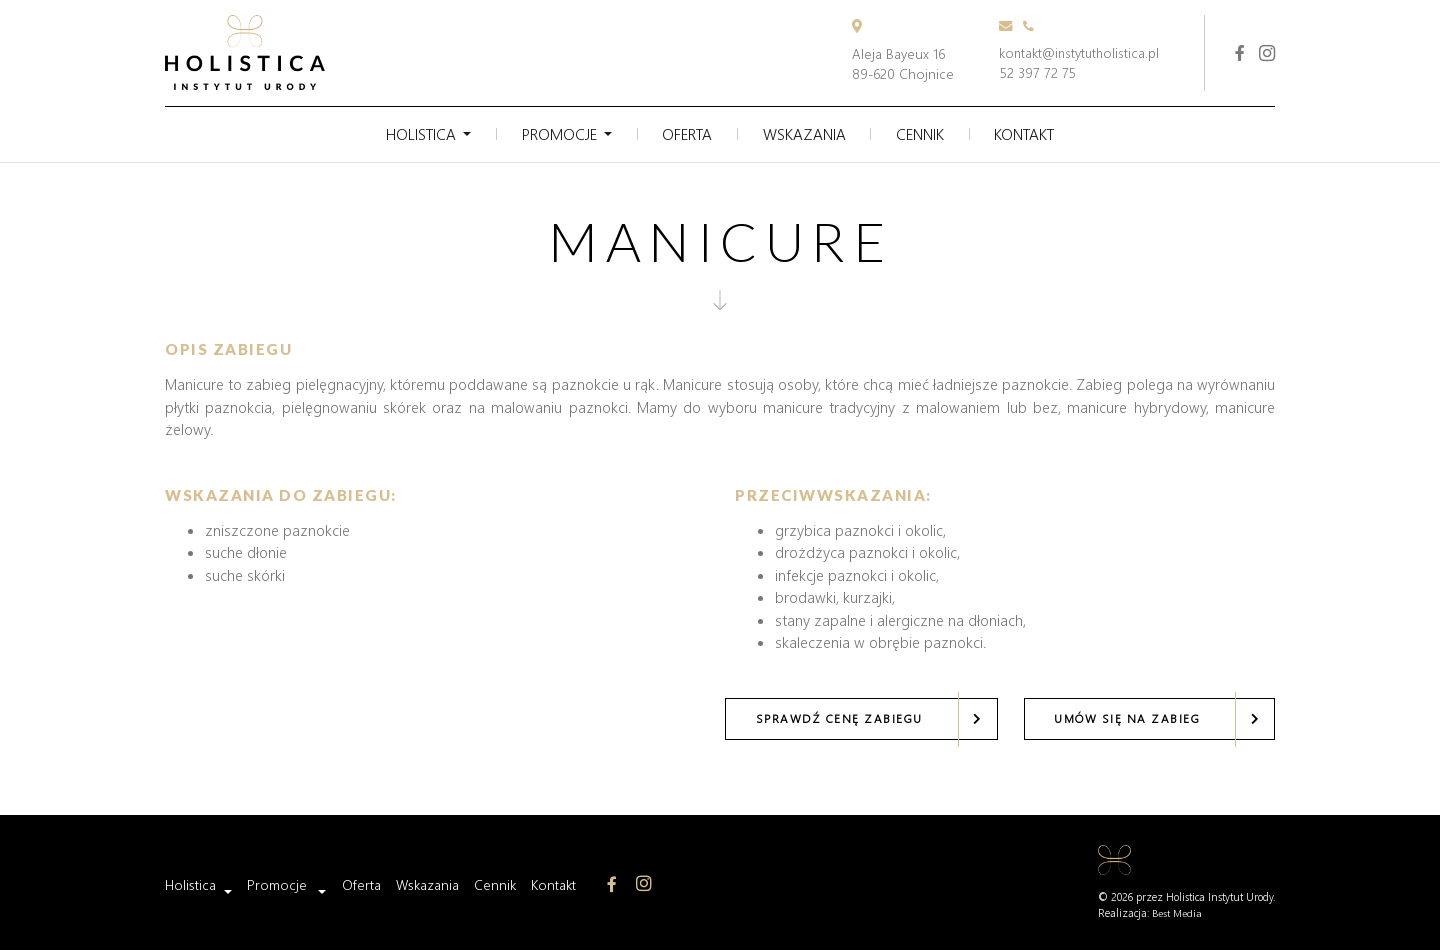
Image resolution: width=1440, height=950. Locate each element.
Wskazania (806, 133)
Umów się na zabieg (1126, 718)
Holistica (408, 133)
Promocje (551, 133)
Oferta (684, 133)
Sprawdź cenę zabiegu (836, 718)
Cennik (926, 133)
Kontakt (1036, 133)
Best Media (1177, 912)
